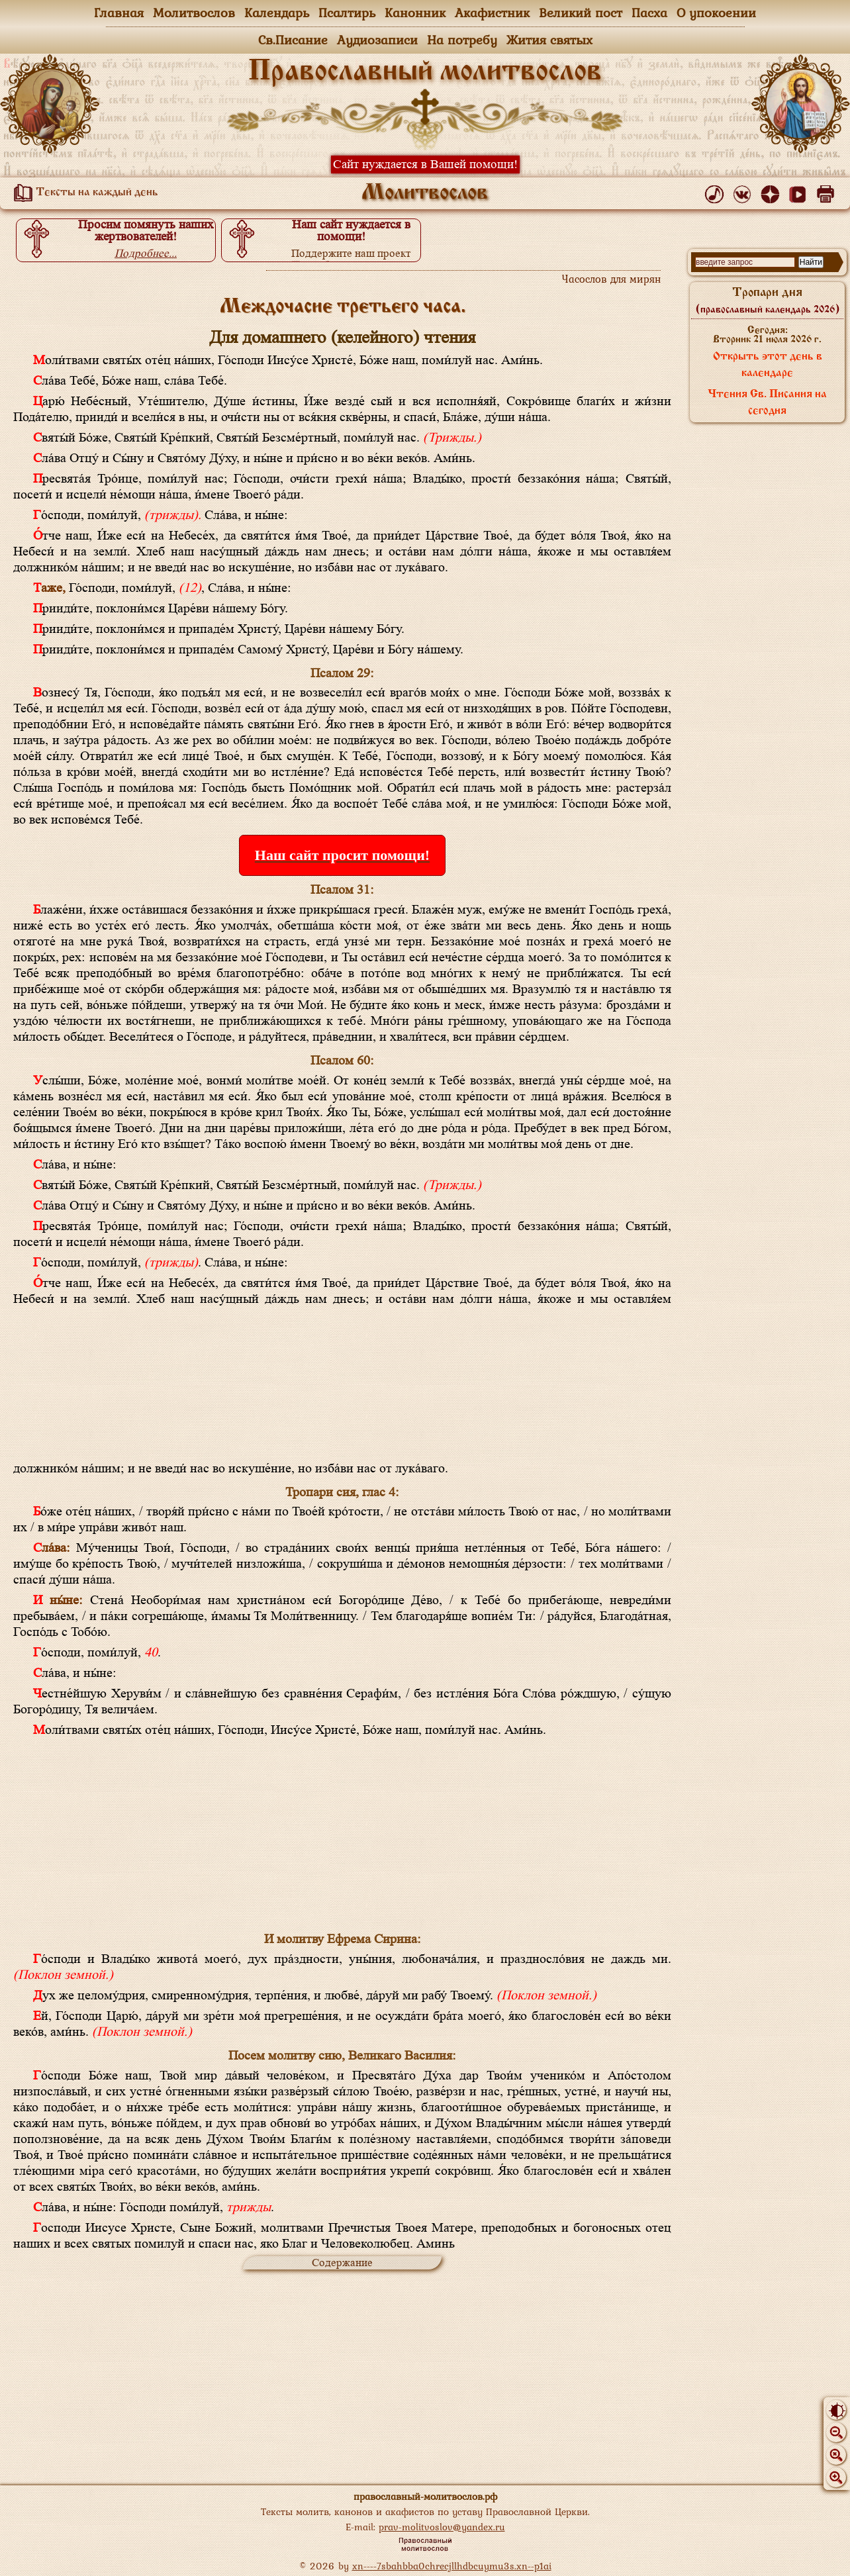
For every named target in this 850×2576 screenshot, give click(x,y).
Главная (119, 13)
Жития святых (549, 40)
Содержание (342, 2262)
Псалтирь (346, 13)
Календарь (276, 13)
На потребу (462, 40)
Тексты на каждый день (83, 192)
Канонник (415, 13)
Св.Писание (293, 40)
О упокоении (716, 13)
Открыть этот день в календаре (767, 365)
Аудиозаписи (377, 40)
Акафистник (492, 13)
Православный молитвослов (425, 72)
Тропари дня (767, 300)
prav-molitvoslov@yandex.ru (442, 2526)
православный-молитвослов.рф (425, 2496)
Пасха (649, 13)
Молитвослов (194, 13)
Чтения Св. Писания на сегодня (767, 402)
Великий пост (580, 13)
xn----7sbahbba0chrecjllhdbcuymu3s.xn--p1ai (451, 2565)
